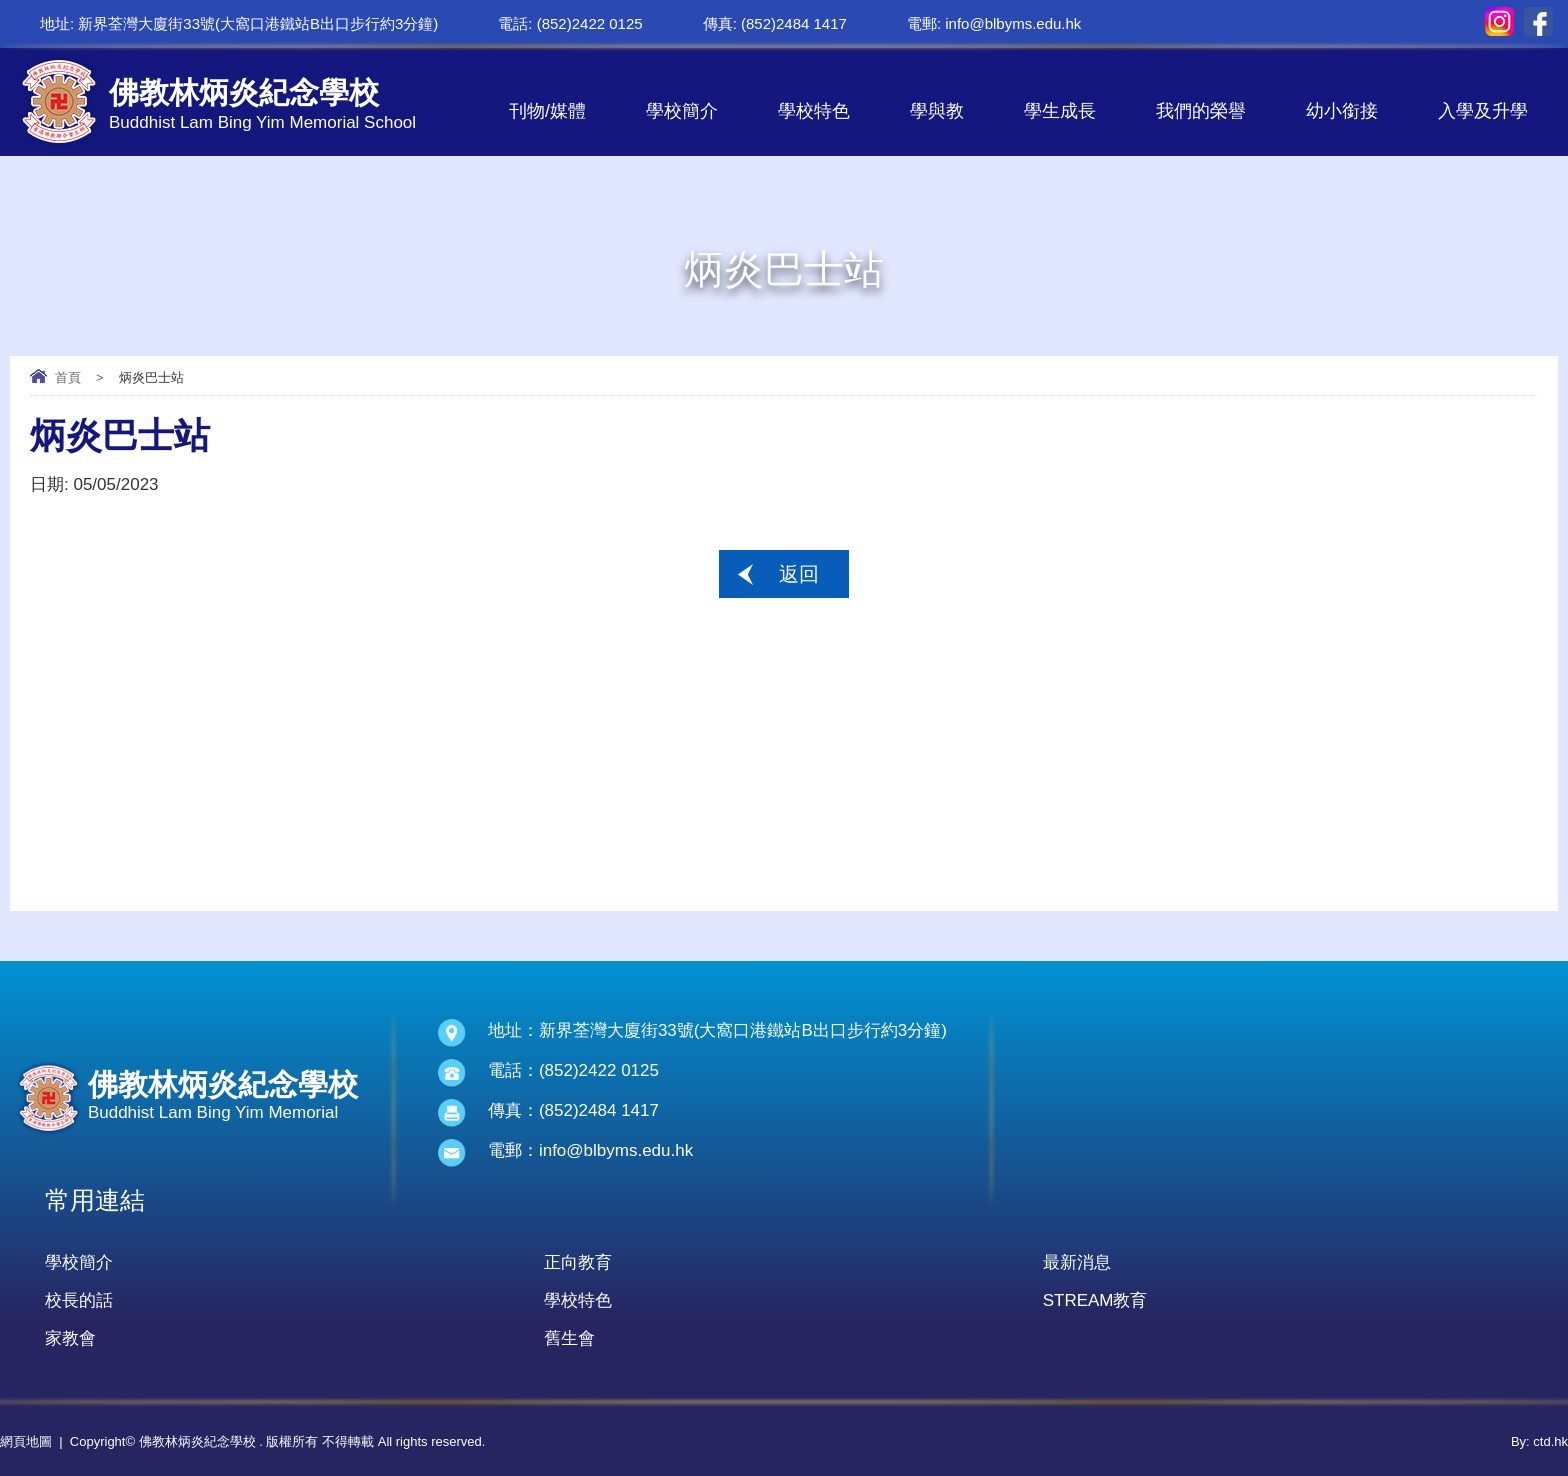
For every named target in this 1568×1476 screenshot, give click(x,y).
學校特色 (814, 111)
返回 (799, 574)
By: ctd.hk (1539, 1441)
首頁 (68, 377)
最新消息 (1077, 1262)
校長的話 (79, 1300)
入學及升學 (1483, 111)
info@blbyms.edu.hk (1013, 23)
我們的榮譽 (1201, 111)
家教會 (70, 1338)
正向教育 (578, 1262)
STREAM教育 (1095, 1300)
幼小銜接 (1342, 111)
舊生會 (569, 1338)
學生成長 (1060, 111)
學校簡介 (682, 111)
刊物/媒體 (547, 111)
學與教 (937, 111)
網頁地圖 (26, 1441)
